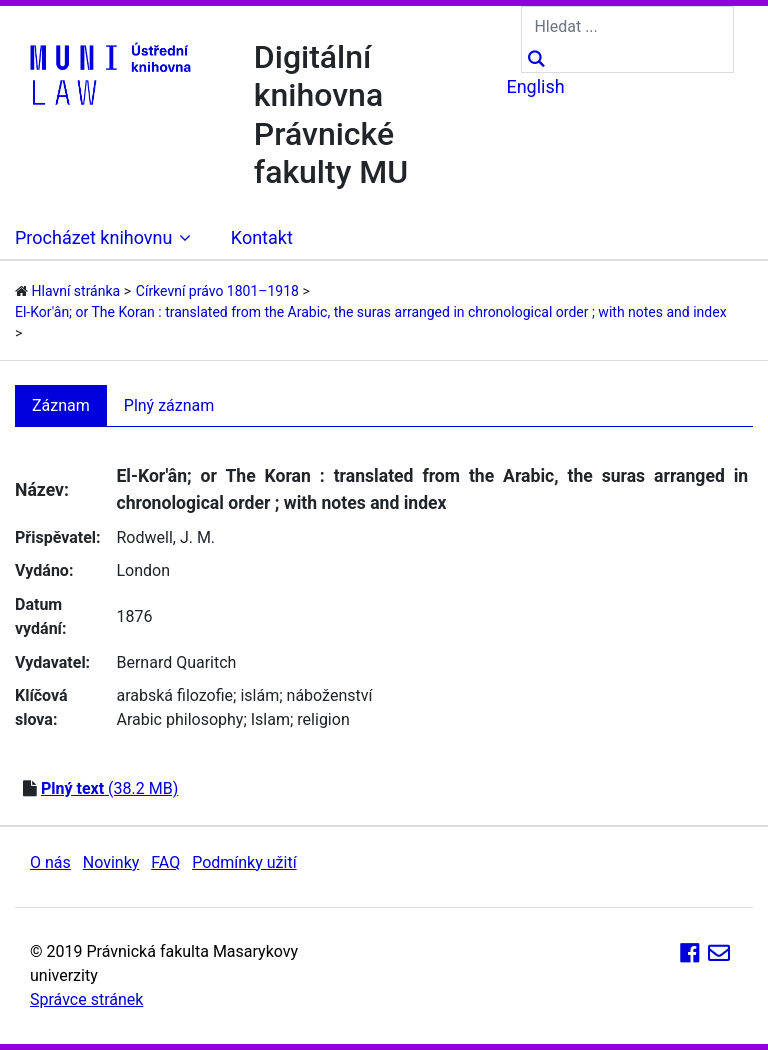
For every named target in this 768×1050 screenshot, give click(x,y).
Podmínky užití (244, 862)
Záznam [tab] (61, 405)
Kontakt (262, 237)
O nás (50, 862)
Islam (270, 719)
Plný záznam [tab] (169, 405)
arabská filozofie (174, 695)
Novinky (111, 862)
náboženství (330, 695)
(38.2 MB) (109, 788)
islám (259, 695)
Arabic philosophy (179, 719)
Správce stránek (86, 999)
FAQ (165, 862)
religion (323, 719)
